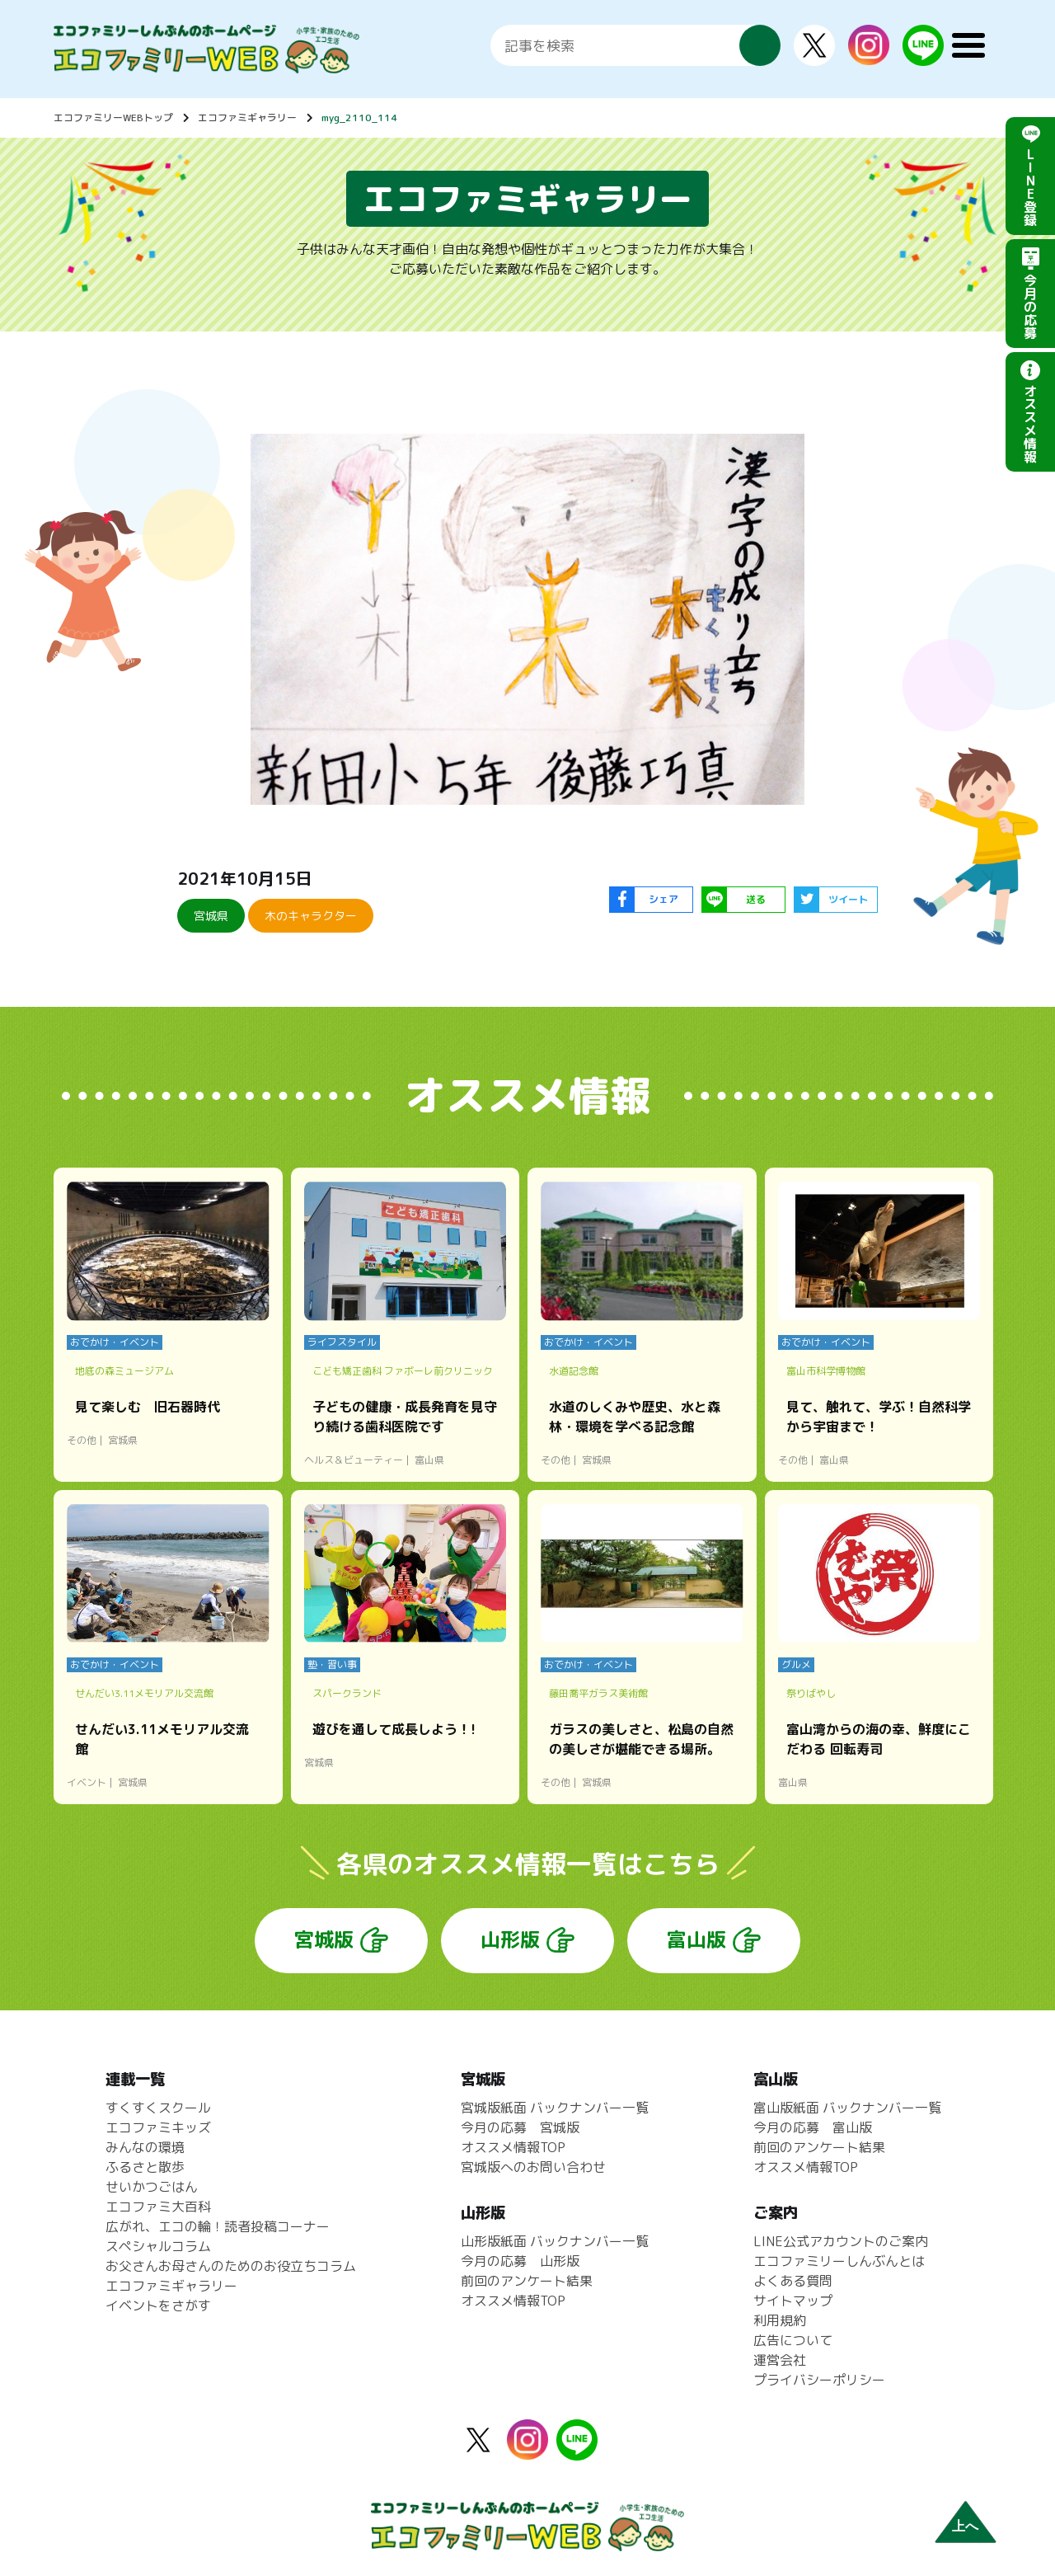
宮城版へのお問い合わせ (533, 2167)
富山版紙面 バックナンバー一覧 (847, 2108)
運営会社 (779, 2360)
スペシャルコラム (158, 2246)
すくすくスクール (158, 2108)
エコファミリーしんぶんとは (839, 2261)
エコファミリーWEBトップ (113, 117)
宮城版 (324, 1939)
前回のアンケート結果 (527, 2281)
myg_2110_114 (359, 117)
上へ (965, 2526)
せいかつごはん (152, 2187)
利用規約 (779, 2320)
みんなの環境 (145, 2147)
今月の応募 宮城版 (520, 2127)
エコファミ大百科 (158, 2207)
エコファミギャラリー (247, 117)
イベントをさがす (158, 2305)
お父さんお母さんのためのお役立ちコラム (231, 2266)
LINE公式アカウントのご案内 (840, 2241)
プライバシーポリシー (819, 2380)
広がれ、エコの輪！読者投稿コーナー (218, 2226)
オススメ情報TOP (513, 2147)
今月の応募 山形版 (520, 2261)
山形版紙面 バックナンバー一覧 (555, 2241)
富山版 (696, 1939)
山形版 (510, 1939)
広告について (792, 2340)
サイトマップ (792, 2301)
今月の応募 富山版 (812, 2127)
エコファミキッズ (158, 2127)
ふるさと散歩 (145, 2167)
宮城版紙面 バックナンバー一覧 (555, 2108)
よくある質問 (792, 2281)
